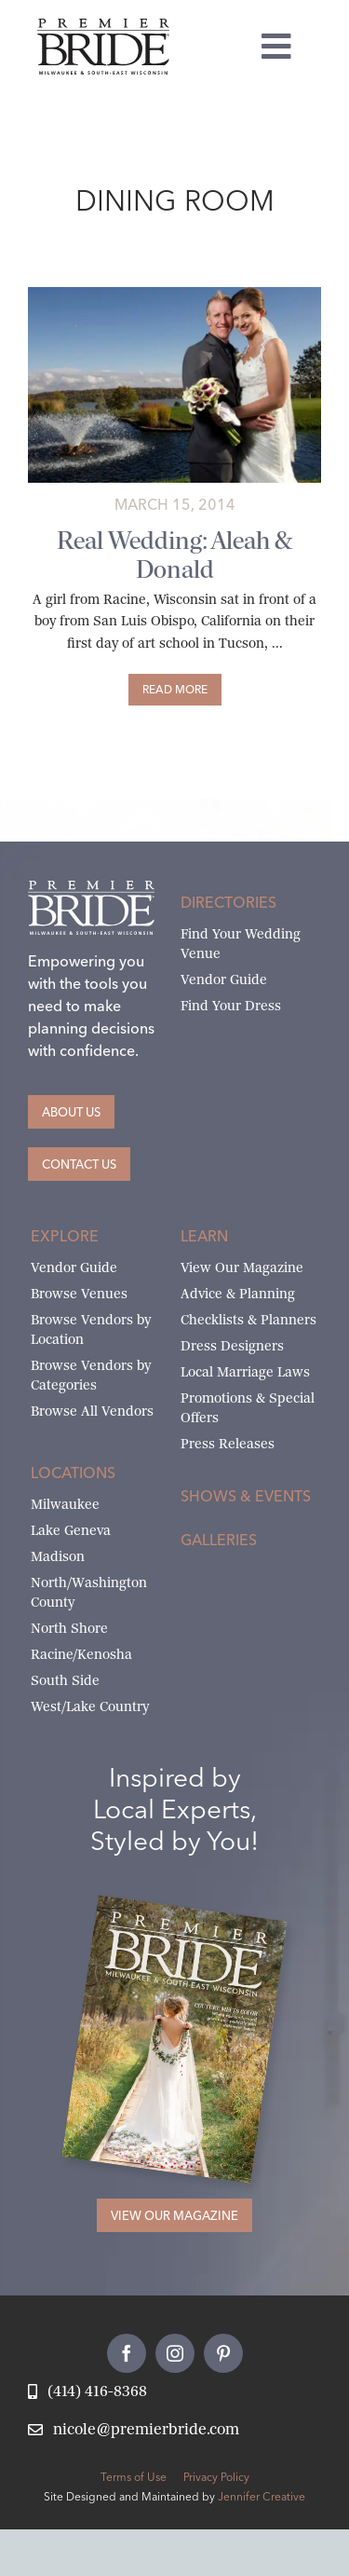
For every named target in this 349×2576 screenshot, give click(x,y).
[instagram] (175, 2353)
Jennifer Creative (261, 2496)
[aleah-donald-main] (174, 294)
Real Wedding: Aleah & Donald (174, 554)
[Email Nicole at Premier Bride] (133, 2430)
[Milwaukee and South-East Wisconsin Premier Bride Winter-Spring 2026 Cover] (192, 1915)
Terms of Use (134, 2477)
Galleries (219, 1539)
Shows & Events (246, 1496)
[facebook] (126, 2353)
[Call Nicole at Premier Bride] (87, 2392)
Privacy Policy (216, 2477)
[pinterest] (223, 2353)
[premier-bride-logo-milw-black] (103, 25)
